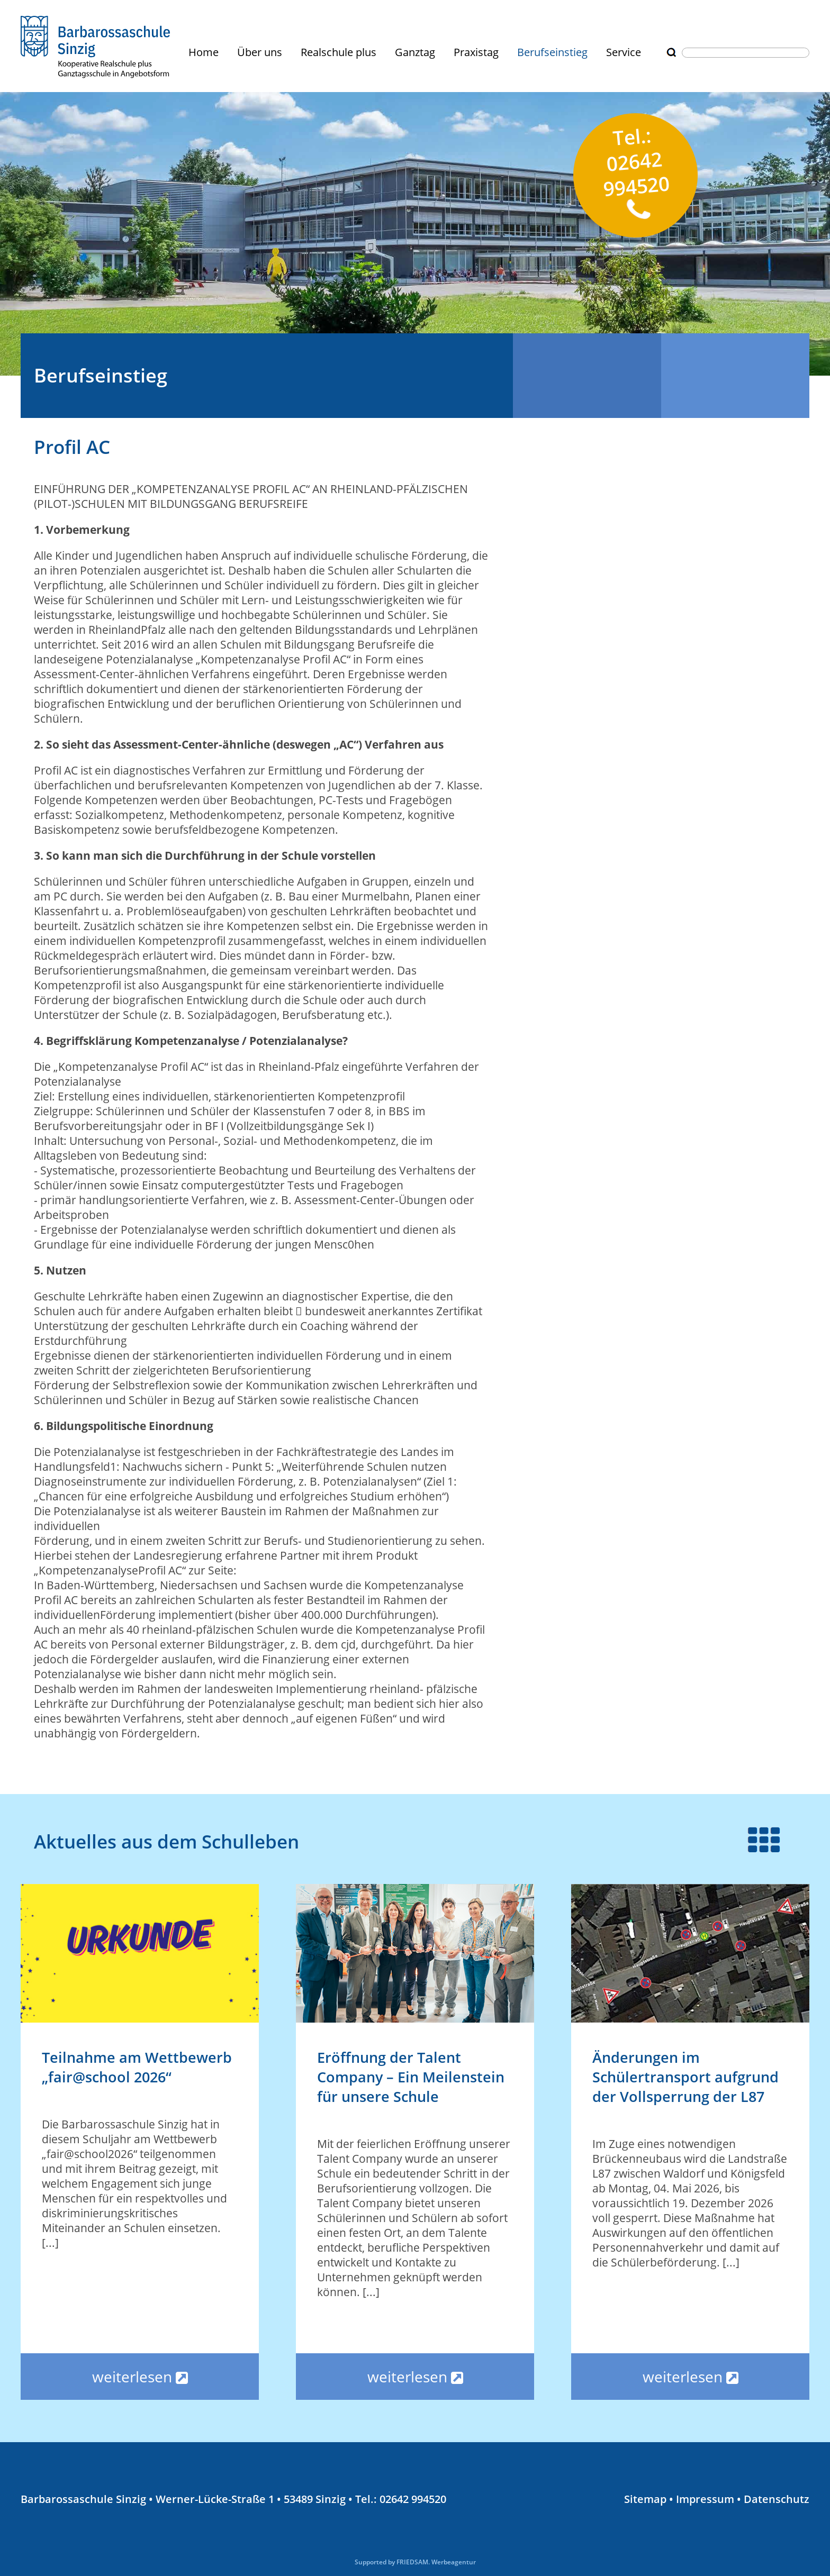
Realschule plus (338, 52)
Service (623, 52)
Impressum (705, 2499)
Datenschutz (776, 2499)
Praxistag (476, 52)
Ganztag (415, 52)
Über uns (259, 52)
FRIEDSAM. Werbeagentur (436, 2561)
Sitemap (645, 2499)
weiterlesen (140, 2376)
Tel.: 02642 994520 (636, 170)
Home (203, 52)
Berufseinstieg (552, 52)
